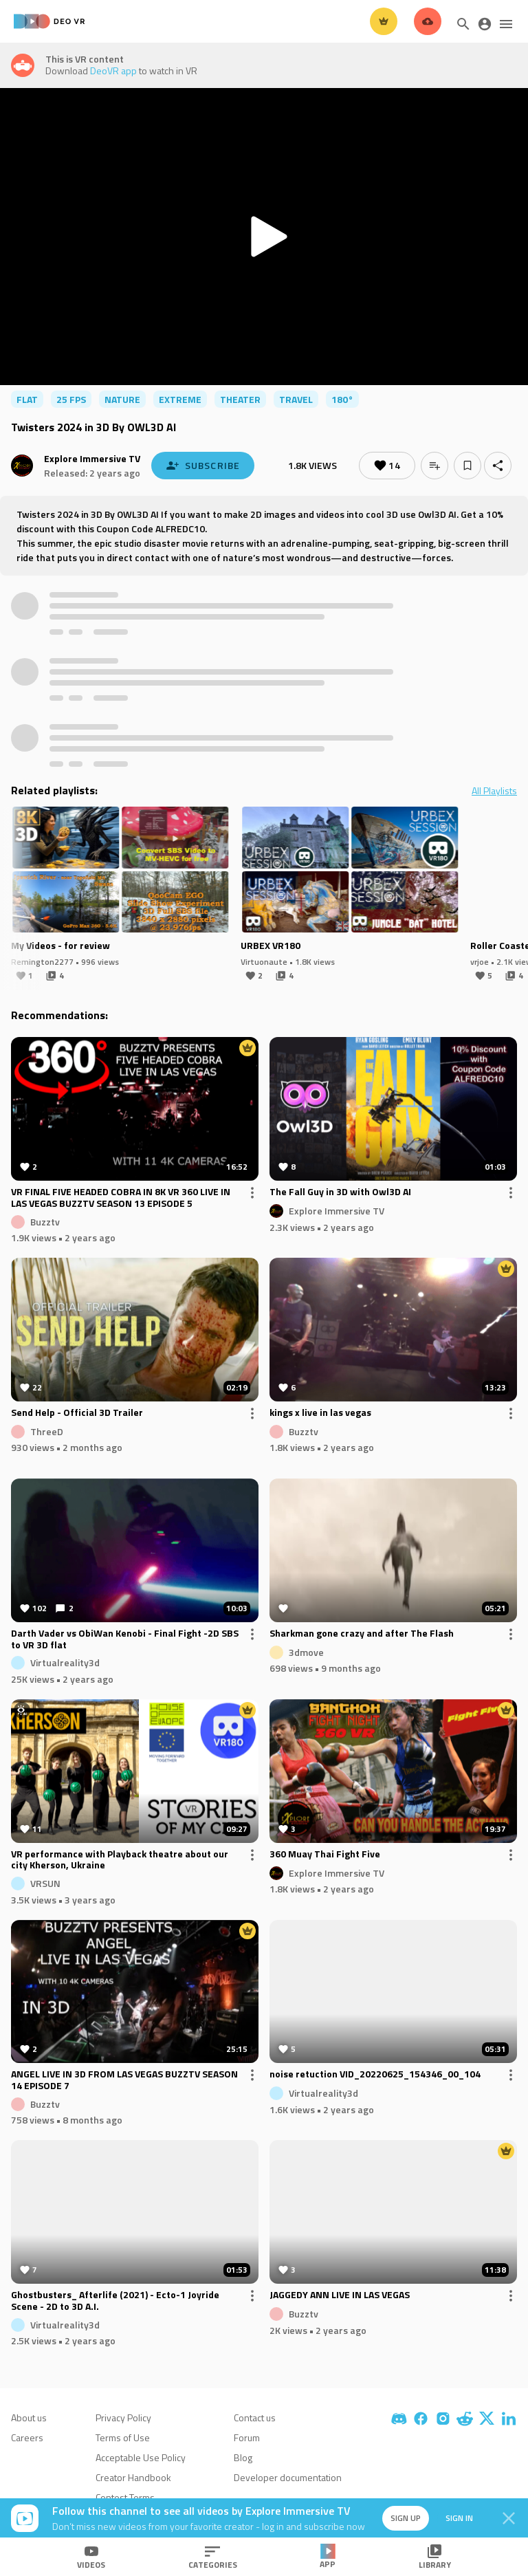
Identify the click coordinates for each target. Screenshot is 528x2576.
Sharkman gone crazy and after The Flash (362, 1634)
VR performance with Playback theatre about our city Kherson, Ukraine (119, 1860)
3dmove (306, 1651)
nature (122, 399)
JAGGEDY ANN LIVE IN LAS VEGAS (340, 2295)
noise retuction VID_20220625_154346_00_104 (375, 2075)
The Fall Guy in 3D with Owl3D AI (340, 1192)
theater (240, 399)
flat (27, 399)
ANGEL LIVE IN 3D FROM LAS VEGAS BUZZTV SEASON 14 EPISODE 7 (124, 2080)
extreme (180, 399)
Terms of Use (123, 2437)
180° (342, 399)
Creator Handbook (133, 2477)
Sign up (405, 2517)
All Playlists (494, 791)
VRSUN (45, 1883)
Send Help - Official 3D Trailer (77, 1413)
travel (296, 399)
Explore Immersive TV (92, 458)
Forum (247, 2437)
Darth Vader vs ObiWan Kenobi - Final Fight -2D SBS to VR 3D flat (125, 1639)
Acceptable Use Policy (141, 2457)
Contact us (255, 2417)
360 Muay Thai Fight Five (325, 1854)
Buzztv (45, 1221)
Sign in (459, 2517)
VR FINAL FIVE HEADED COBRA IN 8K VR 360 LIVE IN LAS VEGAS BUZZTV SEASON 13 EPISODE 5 (120, 1198)
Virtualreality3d (65, 1662)
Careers (27, 2437)
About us (29, 2417)
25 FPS (71, 399)
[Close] (508, 2518)
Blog (243, 2457)
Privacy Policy (123, 2417)
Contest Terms (125, 2497)
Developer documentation (288, 2477)
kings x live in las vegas (320, 1413)
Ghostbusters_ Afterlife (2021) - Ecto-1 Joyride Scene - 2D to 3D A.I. (115, 2301)
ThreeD (46, 1430)
